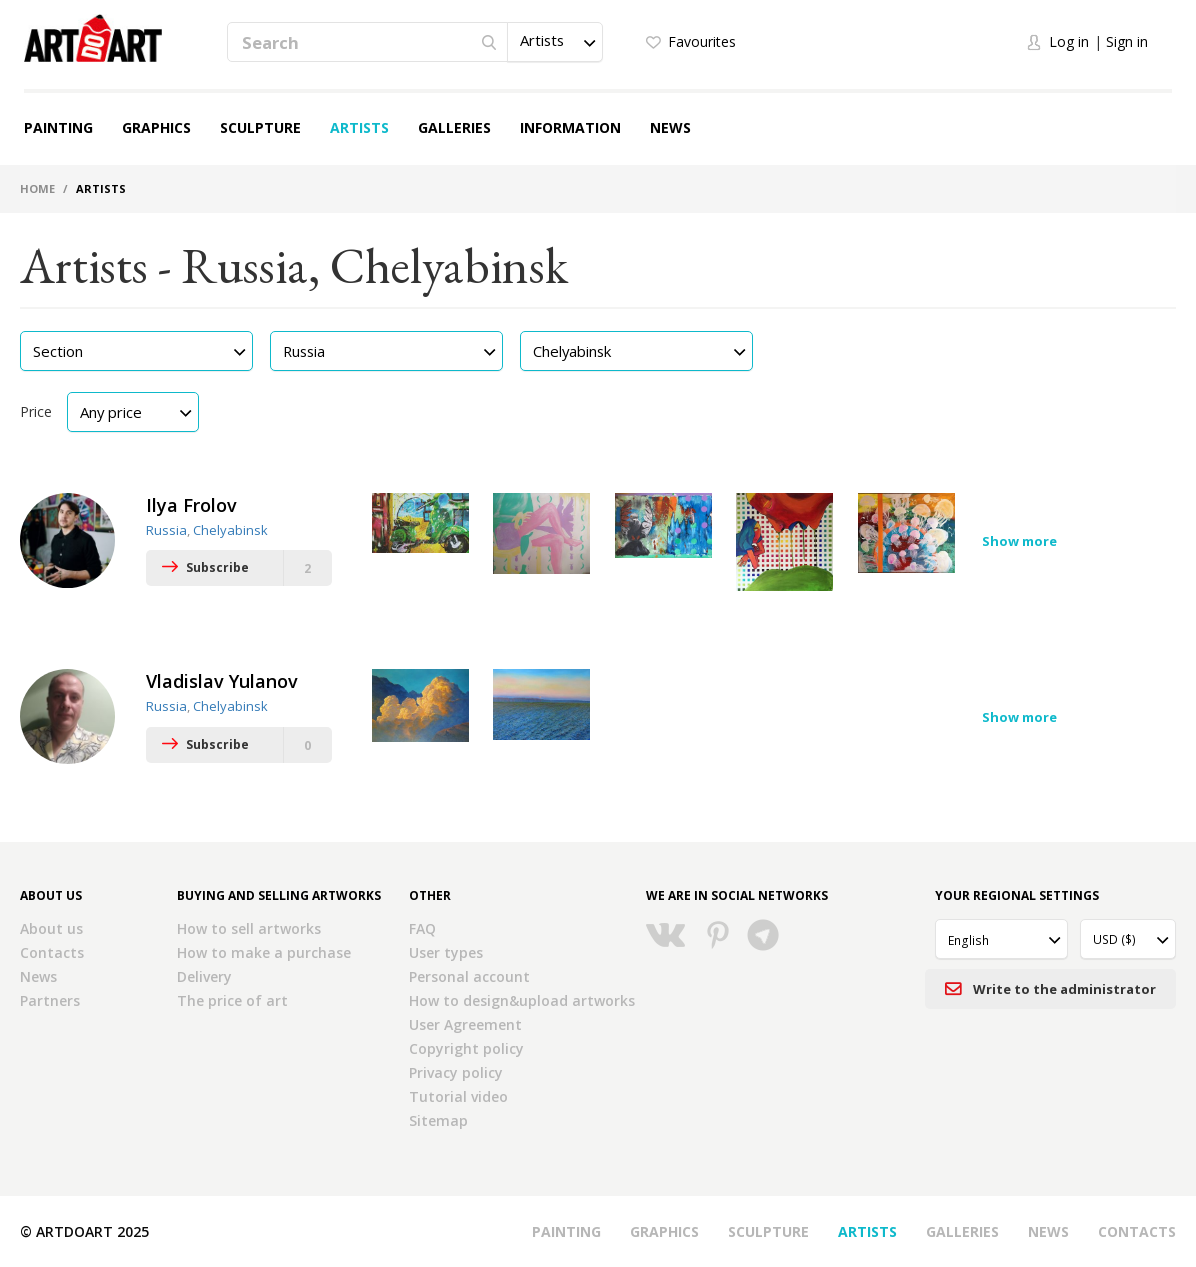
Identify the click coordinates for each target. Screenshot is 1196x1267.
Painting (58, 127)
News (670, 127)
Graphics (156, 127)
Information (570, 127)
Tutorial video (458, 1096)
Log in (1069, 41)
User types (446, 952)
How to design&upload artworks (522, 1000)
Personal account (469, 976)
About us (51, 928)
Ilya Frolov (191, 505)
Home (37, 188)
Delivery (204, 976)
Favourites (702, 41)
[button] (555, 42)
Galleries (454, 127)
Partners (50, 1000)
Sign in (1127, 41)
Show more (1019, 541)
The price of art (232, 1000)
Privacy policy (456, 1072)
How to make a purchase (264, 952)
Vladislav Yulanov (222, 681)
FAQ (422, 928)
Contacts (52, 952)
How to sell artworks (249, 928)
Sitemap (438, 1120)
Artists (359, 127)
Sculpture (260, 127)
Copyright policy (466, 1048)
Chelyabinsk (230, 530)
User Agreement (465, 1024)
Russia (166, 530)
